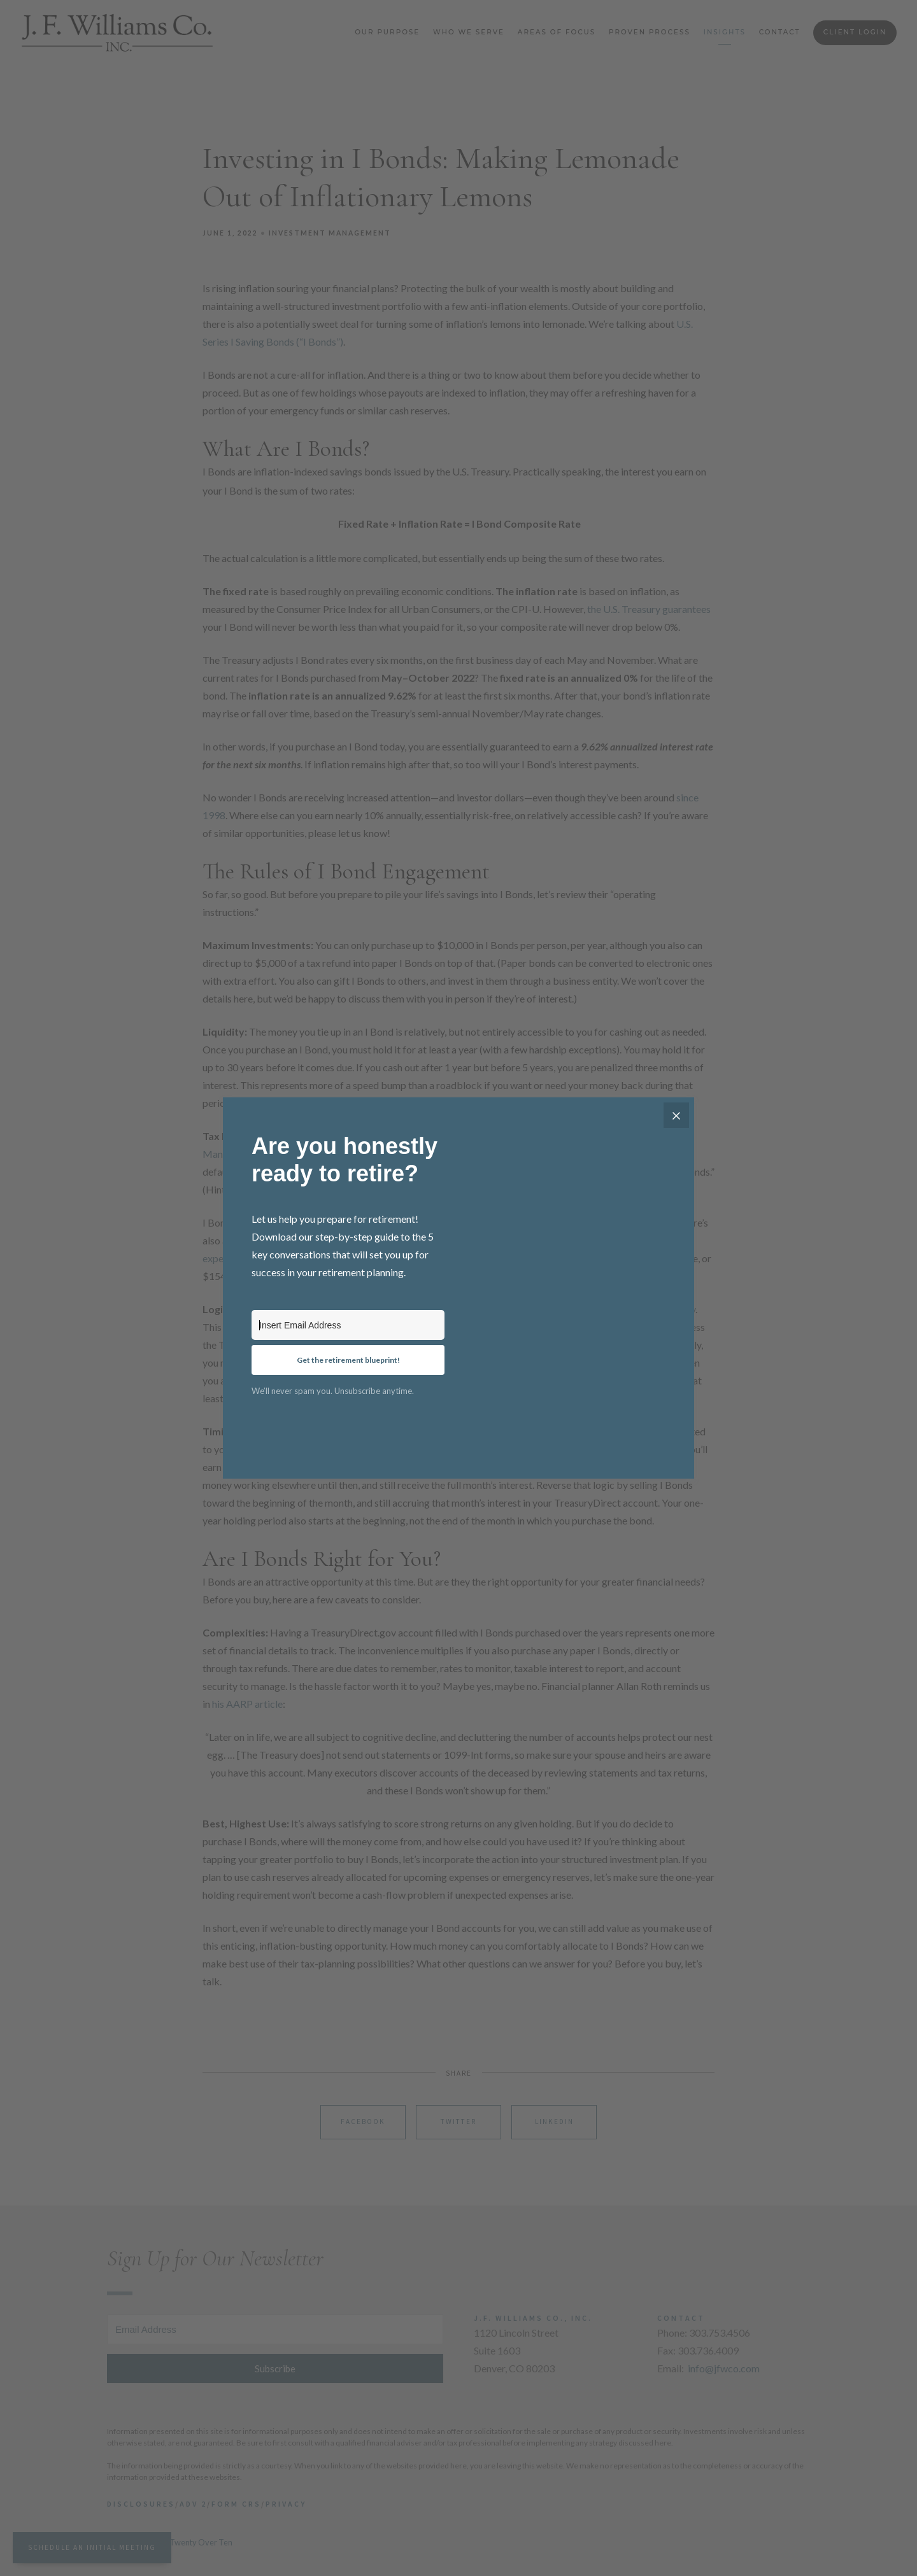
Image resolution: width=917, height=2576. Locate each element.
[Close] (676, 1115)
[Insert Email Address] (348, 1325)
